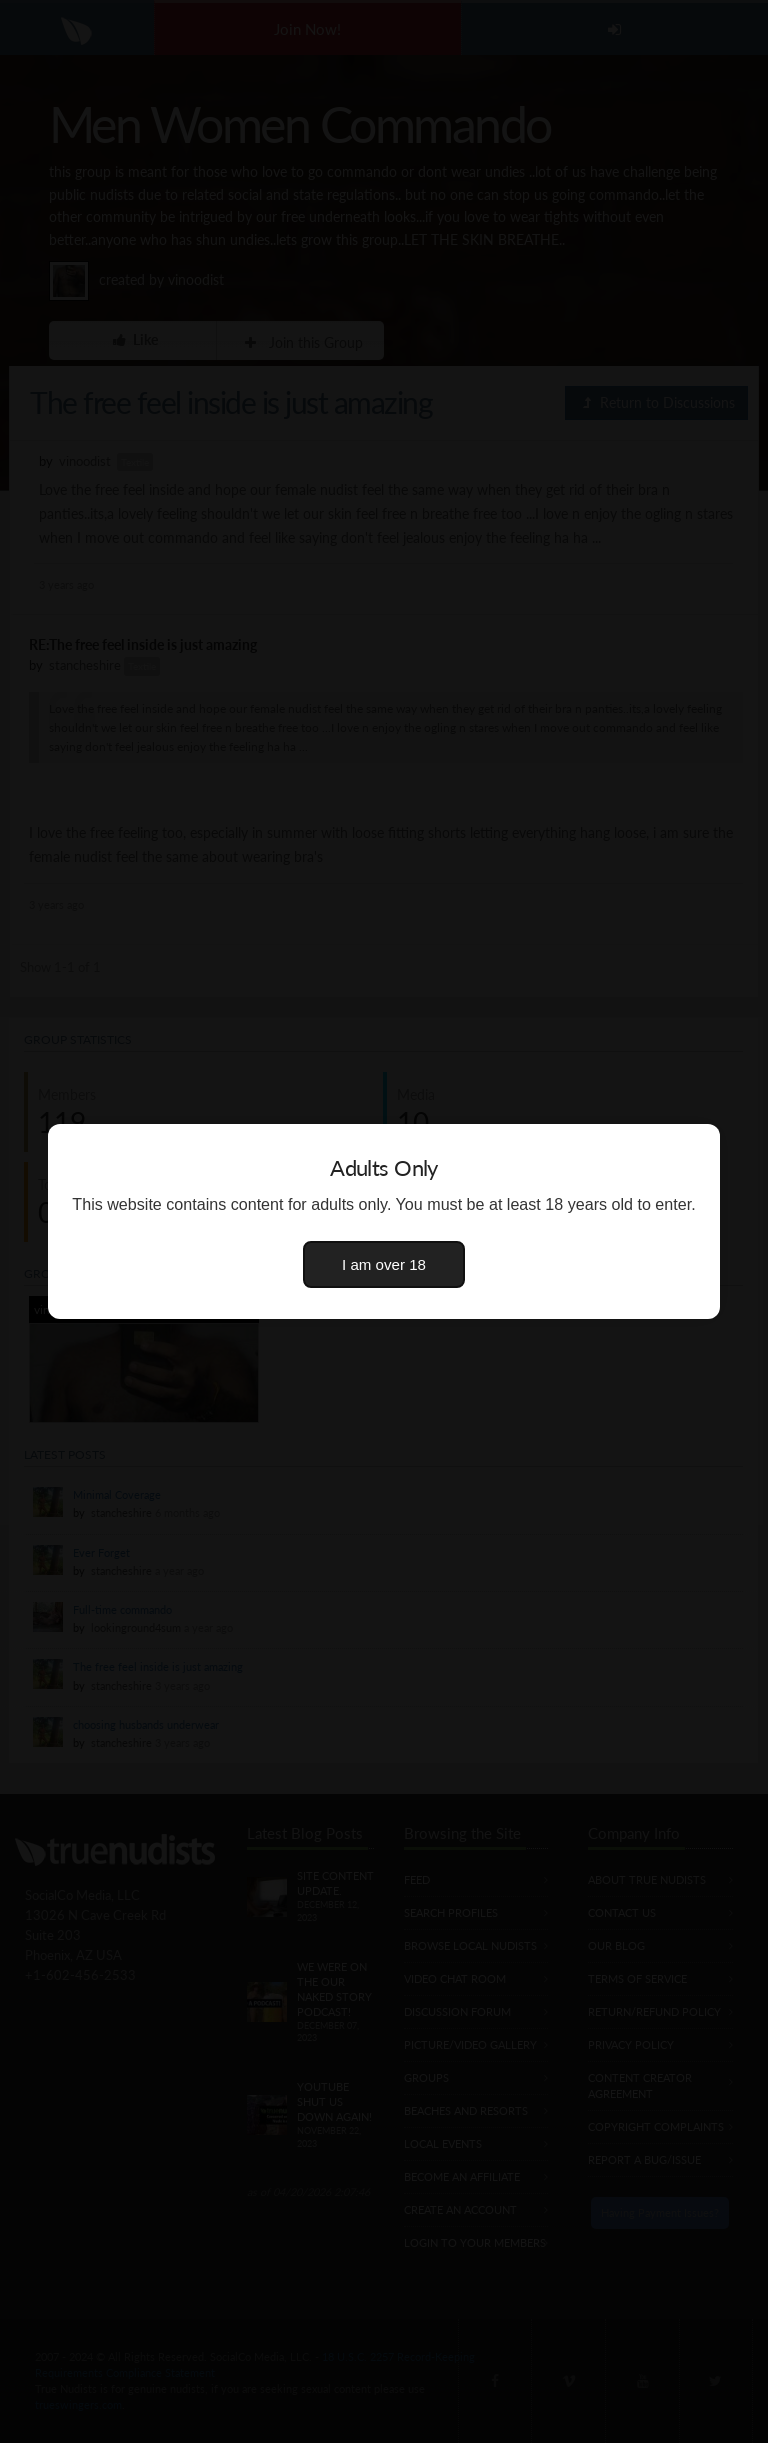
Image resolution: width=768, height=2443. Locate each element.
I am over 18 (384, 1264)
